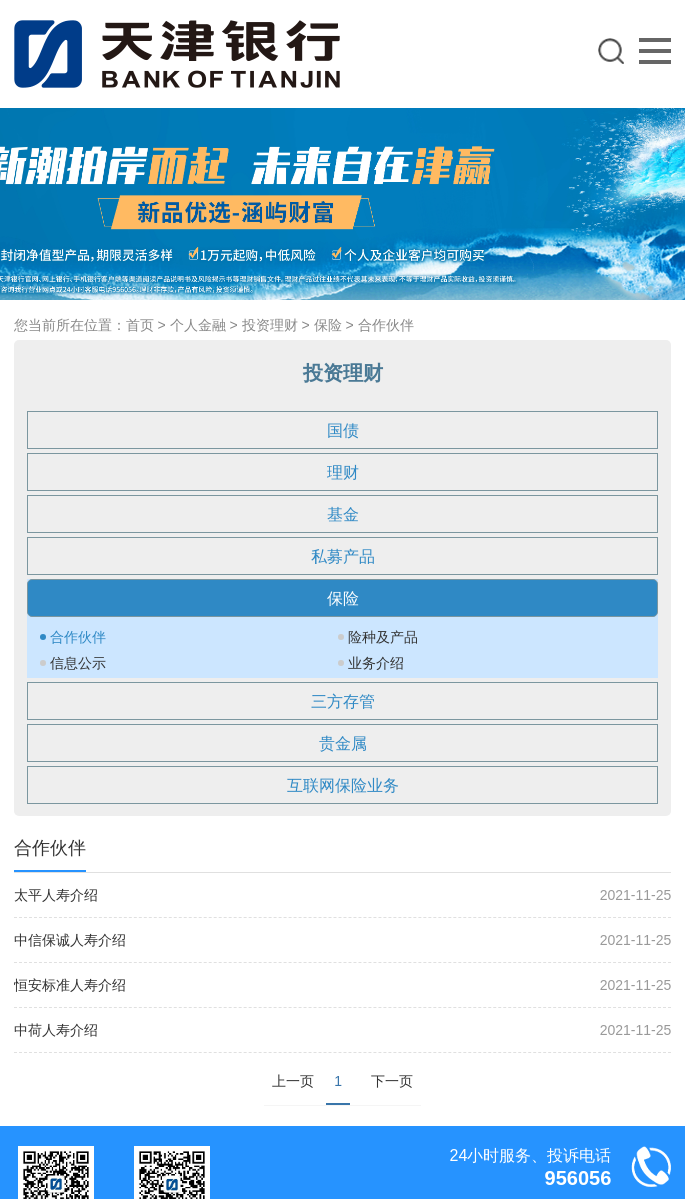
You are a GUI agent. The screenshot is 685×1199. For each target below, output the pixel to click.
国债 (343, 430)
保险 (328, 325)
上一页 (293, 1081)
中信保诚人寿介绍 (70, 940)
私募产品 (343, 556)
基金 (343, 514)
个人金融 (198, 325)
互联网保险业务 (343, 785)
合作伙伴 (386, 325)
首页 (140, 325)
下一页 (392, 1081)
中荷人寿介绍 (56, 1030)
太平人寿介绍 (56, 895)
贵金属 (343, 743)
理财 (343, 472)
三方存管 (343, 701)
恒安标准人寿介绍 (70, 985)
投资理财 (270, 325)
